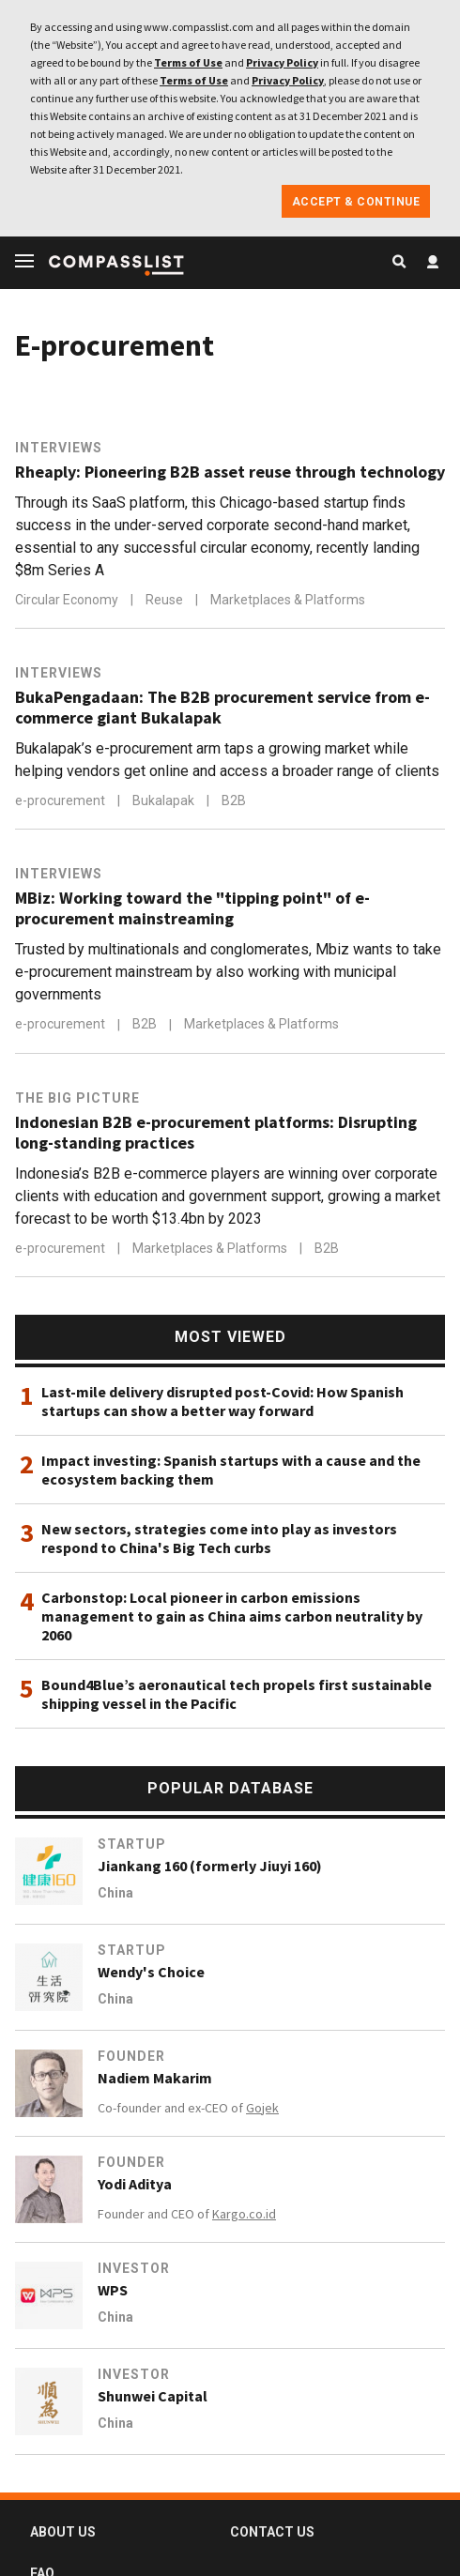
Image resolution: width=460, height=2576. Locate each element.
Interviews (58, 447)
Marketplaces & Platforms (287, 599)
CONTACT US (272, 2531)
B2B (234, 800)
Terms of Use (188, 62)
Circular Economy (68, 599)
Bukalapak (164, 800)
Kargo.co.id (244, 2213)
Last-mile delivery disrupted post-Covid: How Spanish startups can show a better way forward (222, 1401)
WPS (113, 2289)
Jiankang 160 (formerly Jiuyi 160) (210, 1865)
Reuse (166, 599)
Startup (132, 1844)
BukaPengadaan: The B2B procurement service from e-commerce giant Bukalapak (222, 707)
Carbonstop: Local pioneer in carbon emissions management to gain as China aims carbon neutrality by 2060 (231, 1616)
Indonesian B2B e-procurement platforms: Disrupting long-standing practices (216, 1132)
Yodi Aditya (135, 2183)
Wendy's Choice (151, 1971)
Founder (131, 2056)
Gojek (262, 2107)
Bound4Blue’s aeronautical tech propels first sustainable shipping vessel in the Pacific (236, 1694)
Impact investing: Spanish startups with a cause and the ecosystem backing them (231, 1469)
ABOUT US (63, 2531)
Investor (134, 2268)
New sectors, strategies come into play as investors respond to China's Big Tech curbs (219, 1538)
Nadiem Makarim (155, 2077)
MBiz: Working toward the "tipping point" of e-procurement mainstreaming (192, 908)
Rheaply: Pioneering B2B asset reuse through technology (230, 472)
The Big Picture (77, 1098)
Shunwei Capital (152, 2395)
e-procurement (61, 800)
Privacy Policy (282, 62)
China (115, 1892)
